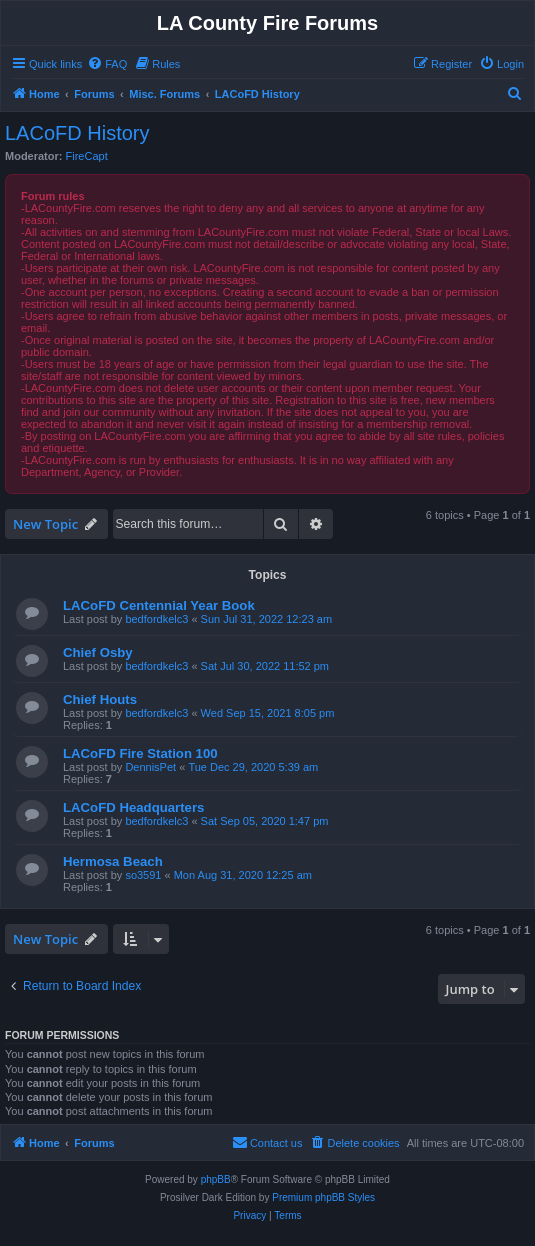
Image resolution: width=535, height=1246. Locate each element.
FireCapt (87, 156)
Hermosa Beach (113, 861)
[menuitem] (107, 64)
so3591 (143, 875)
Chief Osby (98, 652)
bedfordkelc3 (156, 619)
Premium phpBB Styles (323, 1197)
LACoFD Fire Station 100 (140, 753)
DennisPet (150, 767)
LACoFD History (77, 133)
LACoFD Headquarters (133, 807)
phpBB (216, 1179)
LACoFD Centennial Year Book (159, 605)
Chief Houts (100, 699)
